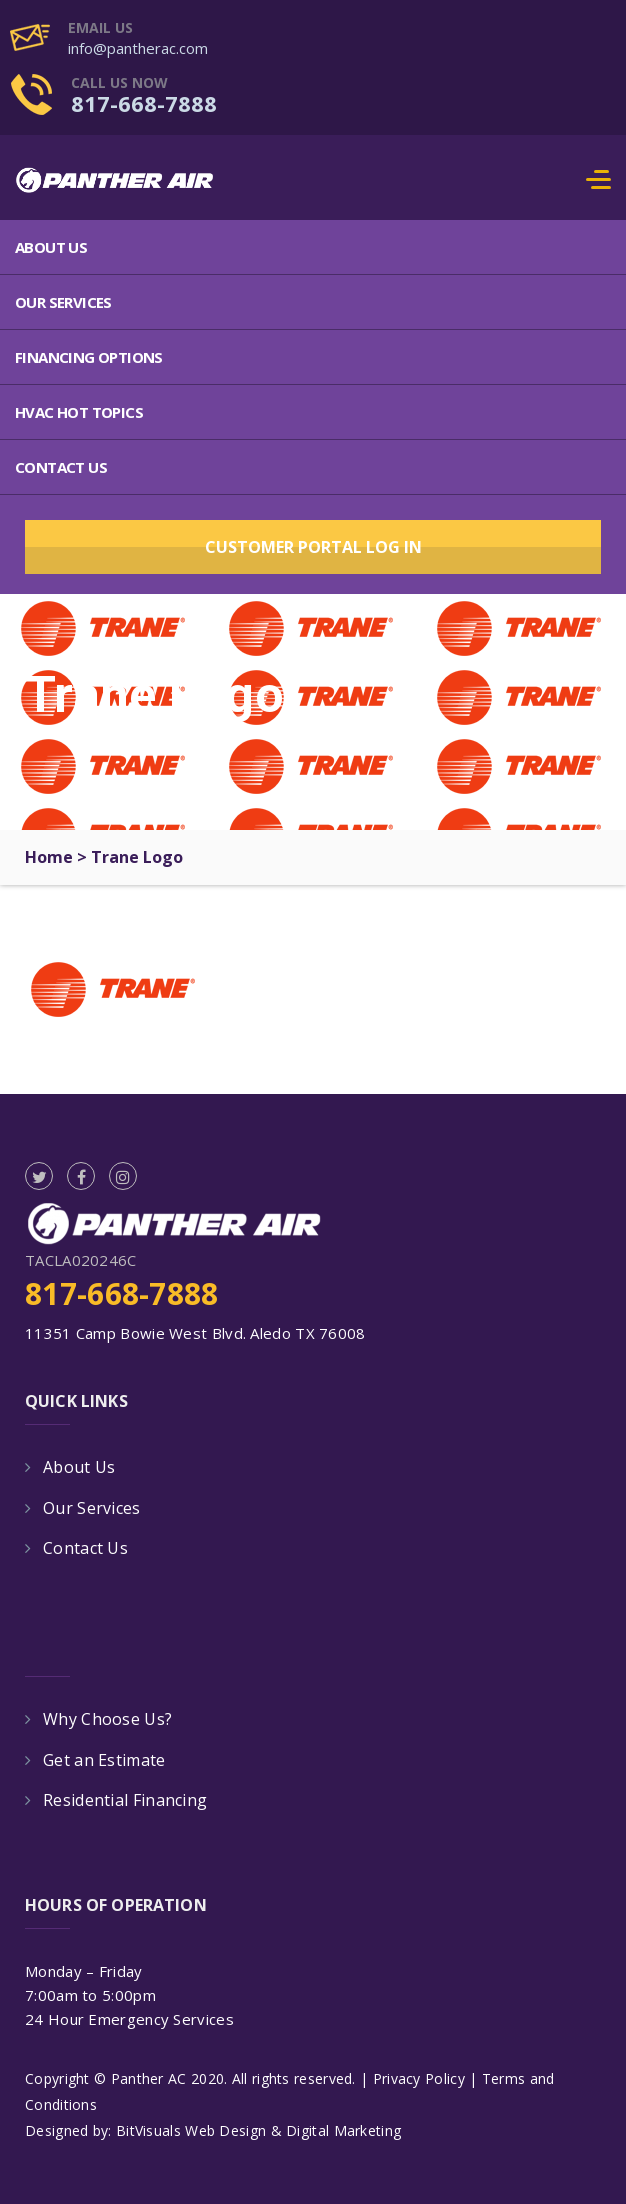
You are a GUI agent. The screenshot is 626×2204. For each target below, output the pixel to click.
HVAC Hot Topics (79, 412)
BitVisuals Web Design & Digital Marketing (258, 2130)
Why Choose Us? (107, 1719)
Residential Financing (125, 1800)
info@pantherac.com (138, 48)
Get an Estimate (104, 1760)
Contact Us (61, 467)
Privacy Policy (419, 2078)
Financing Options (89, 357)
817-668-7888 (144, 103)
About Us (51, 247)
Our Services (63, 302)
